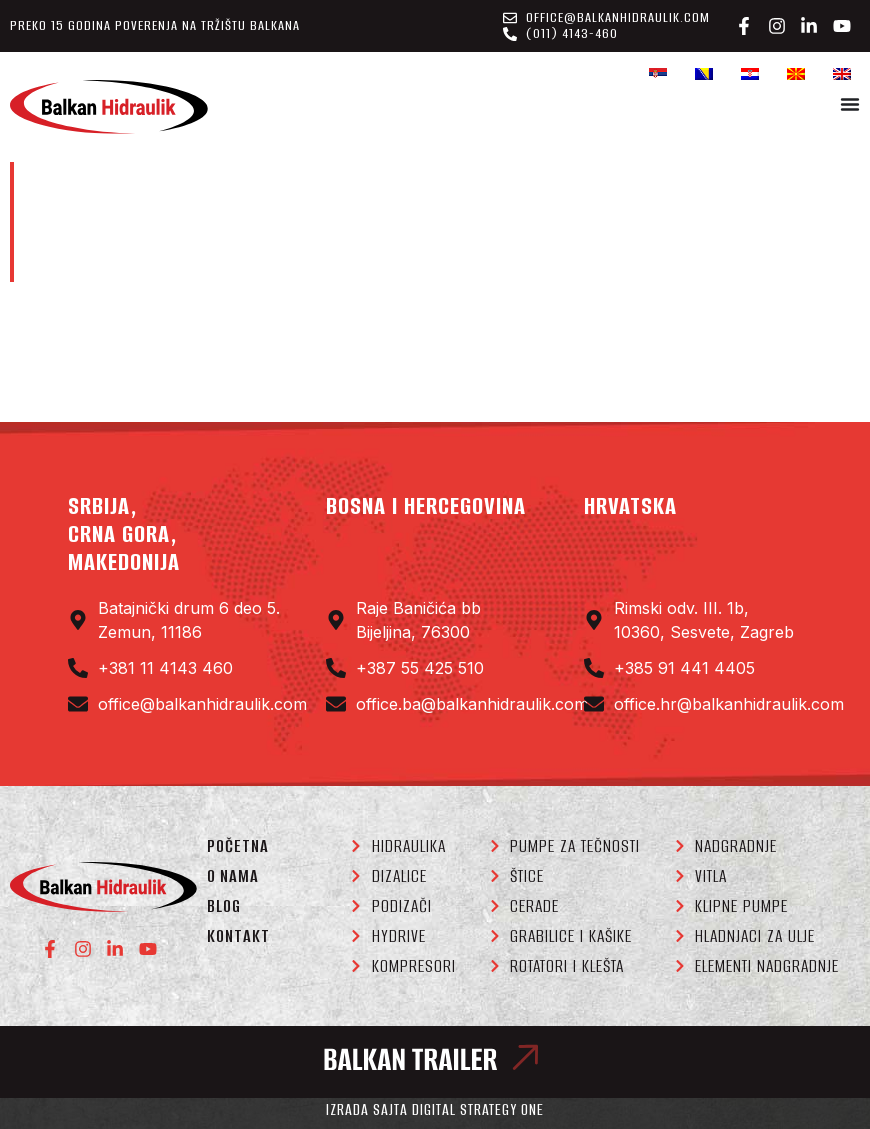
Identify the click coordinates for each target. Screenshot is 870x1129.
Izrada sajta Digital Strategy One (435, 1109)
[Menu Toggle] (850, 104)
